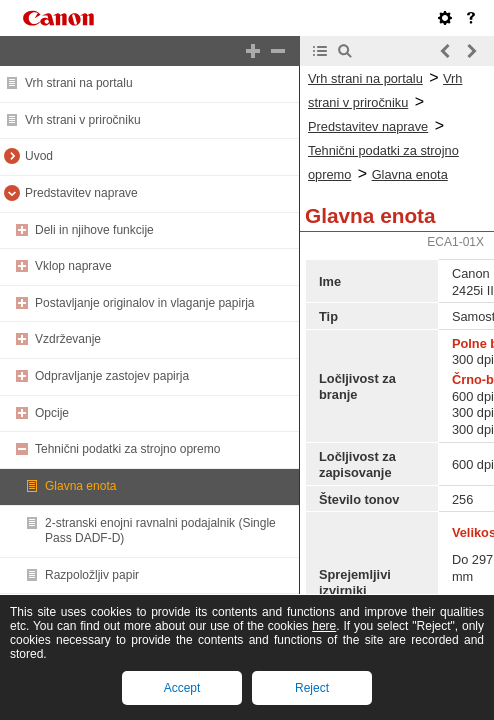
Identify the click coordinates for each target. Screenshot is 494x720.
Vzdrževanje (68, 339)
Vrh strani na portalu (79, 83)
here (324, 626)
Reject (312, 688)
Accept (182, 688)
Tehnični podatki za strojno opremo (127, 449)
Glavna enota (80, 486)
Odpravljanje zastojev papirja (112, 376)
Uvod (39, 156)
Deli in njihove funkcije (94, 230)
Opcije (52, 413)
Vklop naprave (73, 266)
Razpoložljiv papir (92, 575)
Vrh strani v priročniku (83, 120)
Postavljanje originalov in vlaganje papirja (144, 303)
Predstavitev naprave (81, 193)
